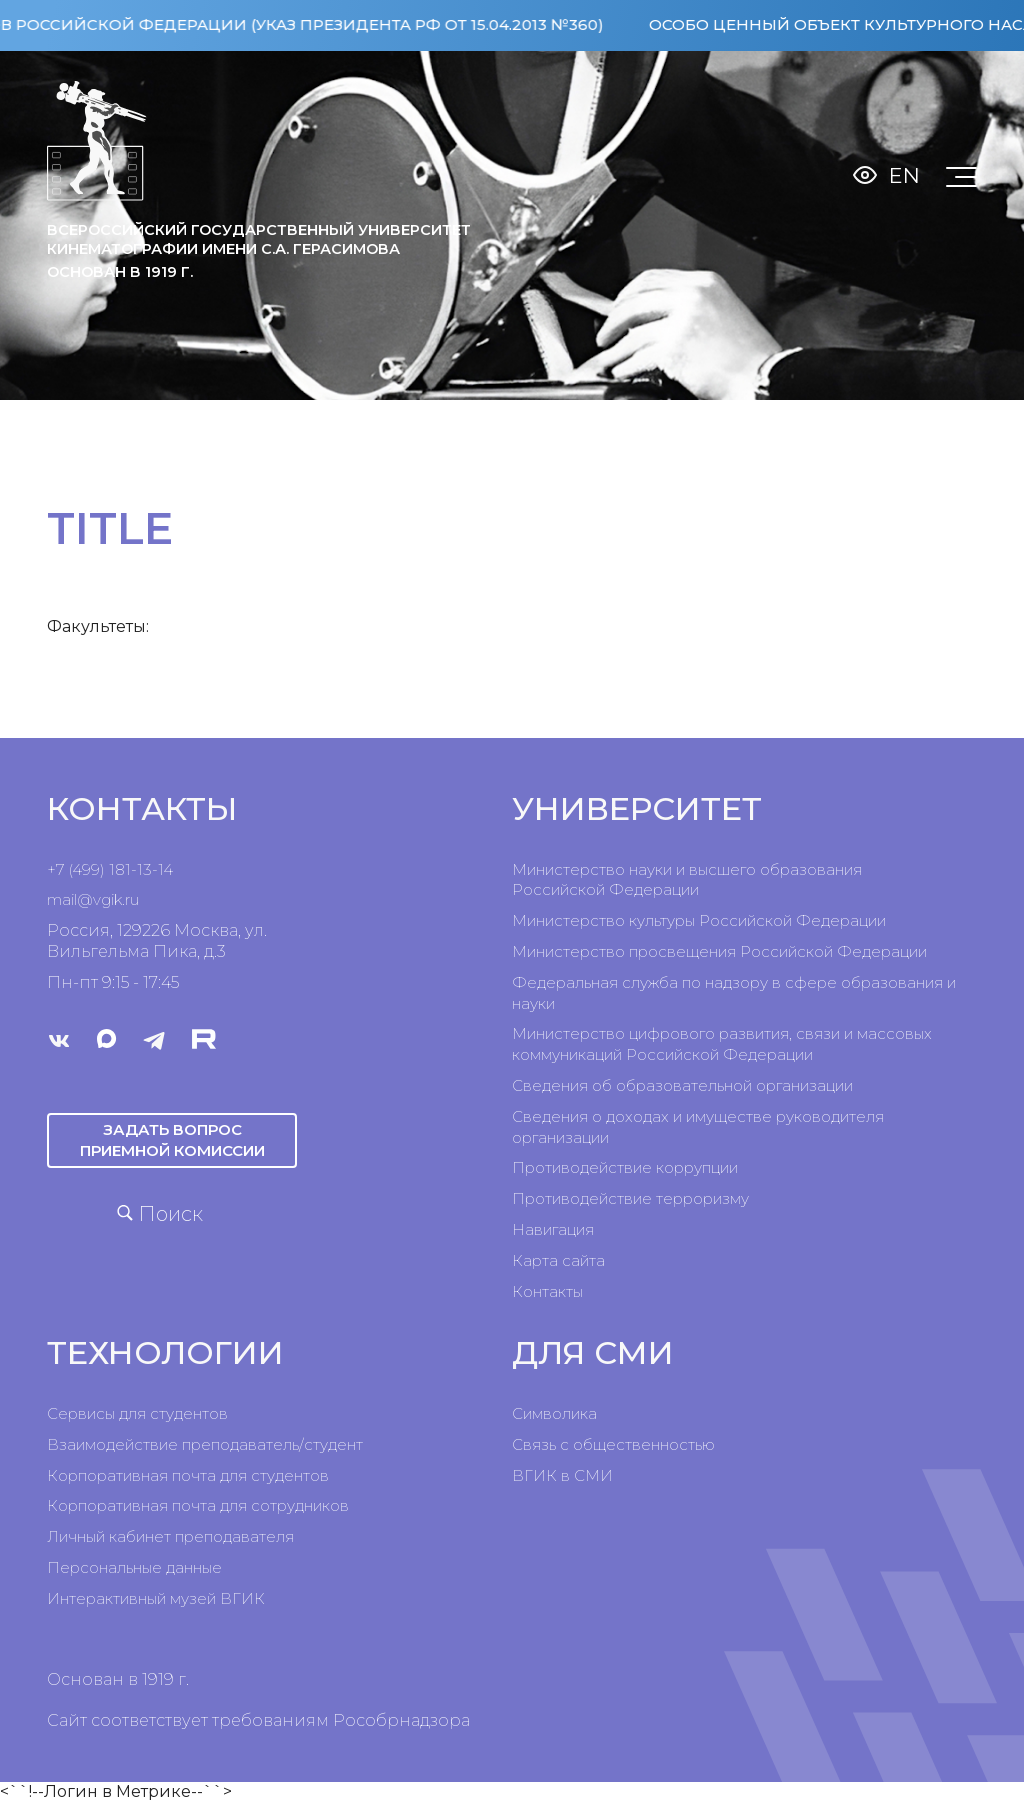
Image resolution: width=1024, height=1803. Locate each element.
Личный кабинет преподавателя (170, 1536)
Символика (554, 1413)
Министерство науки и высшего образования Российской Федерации (687, 880)
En (904, 175)
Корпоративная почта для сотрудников (198, 1505)
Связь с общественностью (613, 1444)
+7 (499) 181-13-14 (110, 869)
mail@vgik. (86, 899)
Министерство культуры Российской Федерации (699, 920)
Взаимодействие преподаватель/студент (205, 1444)
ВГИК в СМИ (562, 1475)
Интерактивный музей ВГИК (156, 1598)
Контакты (547, 1291)
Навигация (553, 1229)
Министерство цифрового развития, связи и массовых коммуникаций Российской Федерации (722, 1044)
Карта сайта (558, 1260)
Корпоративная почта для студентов (188, 1475)
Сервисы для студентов (137, 1413)
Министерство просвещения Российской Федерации (719, 951)
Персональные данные (134, 1567)
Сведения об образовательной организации (682, 1085)
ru (132, 899)
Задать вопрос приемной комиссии (172, 1139)
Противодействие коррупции (625, 1167)
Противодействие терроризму (630, 1198)
